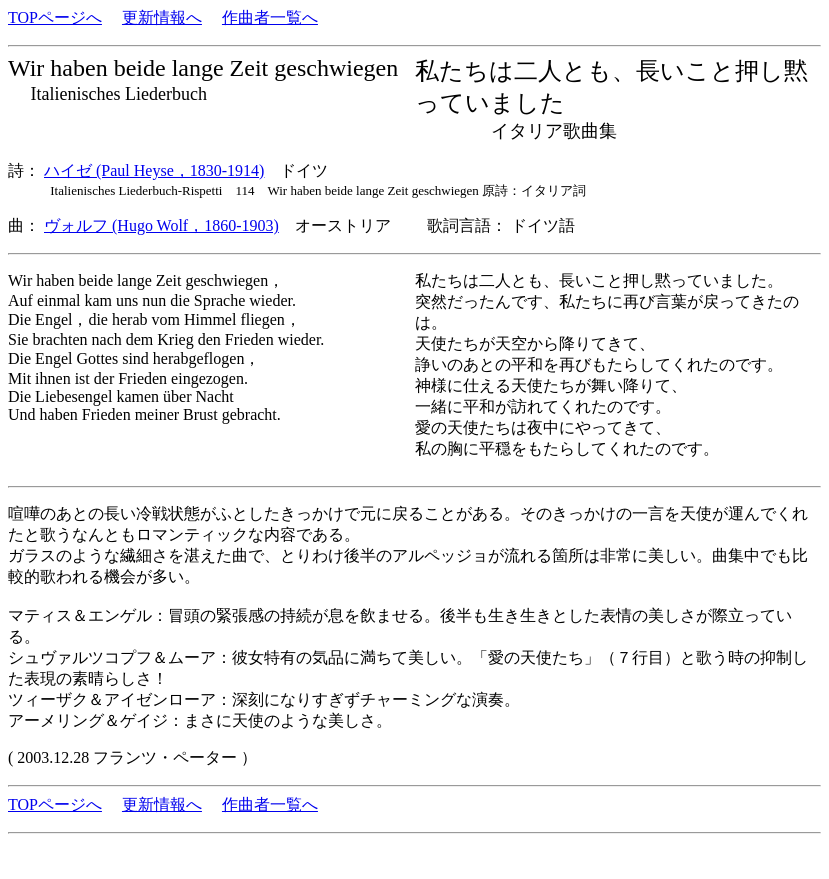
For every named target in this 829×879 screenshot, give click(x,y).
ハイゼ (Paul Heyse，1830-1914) (154, 170)
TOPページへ (55, 17)
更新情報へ (162, 17)
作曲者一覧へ (270, 17)
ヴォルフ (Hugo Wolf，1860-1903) (161, 225)
